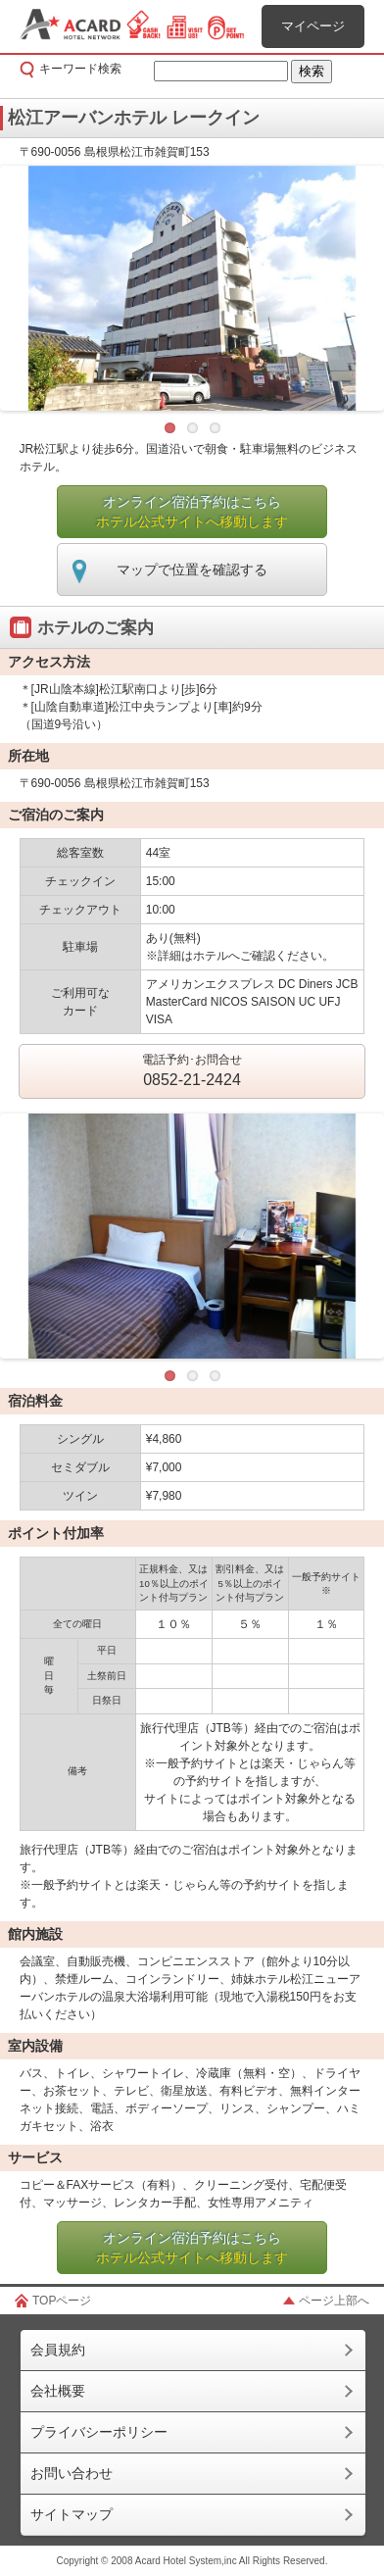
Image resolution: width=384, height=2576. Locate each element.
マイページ (313, 26)
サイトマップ (71, 2514)
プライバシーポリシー (99, 2432)
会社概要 (57, 2391)
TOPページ (61, 2300)
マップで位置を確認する (192, 569)
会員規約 (57, 2349)
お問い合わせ (71, 2473)
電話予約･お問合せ (192, 1072)
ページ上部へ (334, 2300)
